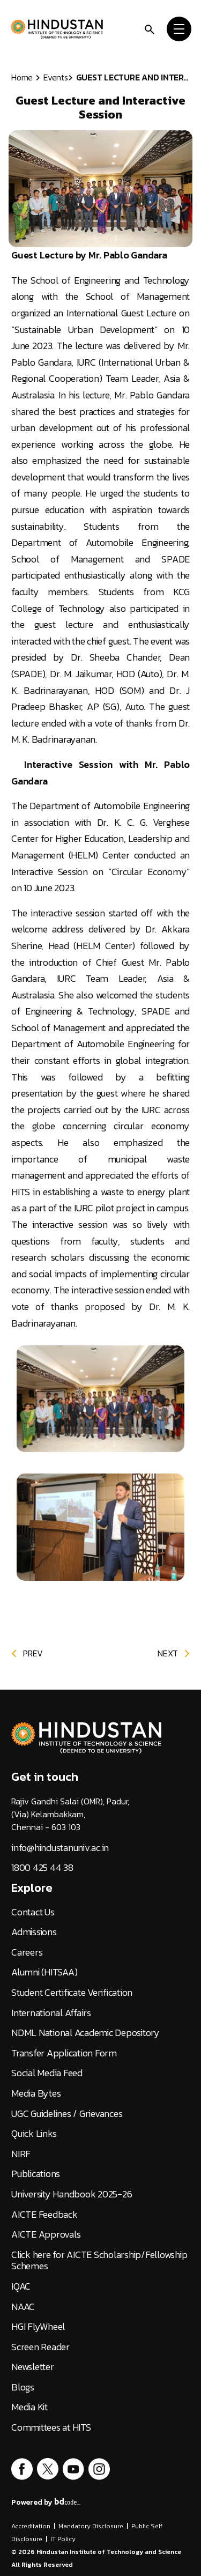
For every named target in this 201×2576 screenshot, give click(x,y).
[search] (149, 28)
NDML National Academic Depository (85, 2033)
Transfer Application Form (64, 2053)
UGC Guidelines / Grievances (66, 2114)
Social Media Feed (47, 2073)
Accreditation (30, 2526)
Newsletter (32, 2367)
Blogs (22, 2387)
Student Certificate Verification (71, 1992)
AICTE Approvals (45, 2234)
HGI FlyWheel (38, 2327)
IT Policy (63, 2539)
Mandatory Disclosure (90, 2526)
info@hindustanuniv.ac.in (60, 1848)
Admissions (34, 1932)
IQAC (21, 2286)
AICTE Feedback (44, 2214)
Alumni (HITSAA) (44, 1972)
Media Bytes (36, 2093)
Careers (26, 1952)
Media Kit (29, 2407)
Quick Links (33, 2134)
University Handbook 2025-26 (71, 2194)
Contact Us (33, 1912)
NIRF (21, 2154)
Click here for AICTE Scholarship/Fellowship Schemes (99, 2260)
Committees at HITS (51, 2427)
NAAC (23, 2307)
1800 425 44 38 (42, 1868)
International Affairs (51, 2013)
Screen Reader (40, 2347)
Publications (35, 2174)
